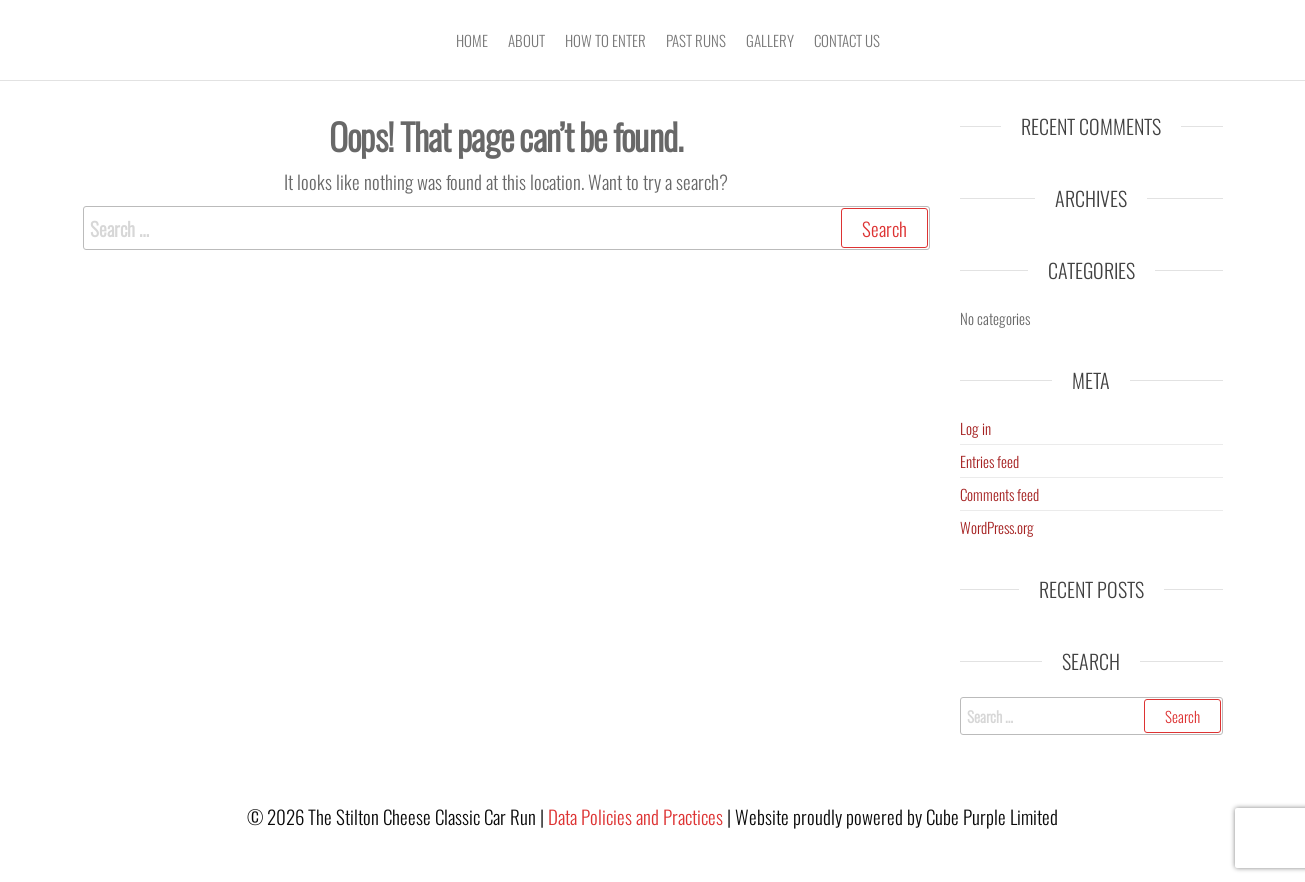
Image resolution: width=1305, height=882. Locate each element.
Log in (975, 428)
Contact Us (847, 40)
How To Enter (605, 40)
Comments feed (999, 494)
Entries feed (989, 461)
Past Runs (696, 40)
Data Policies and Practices (635, 816)
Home (472, 40)
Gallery (770, 40)
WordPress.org (997, 527)
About (526, 40)
